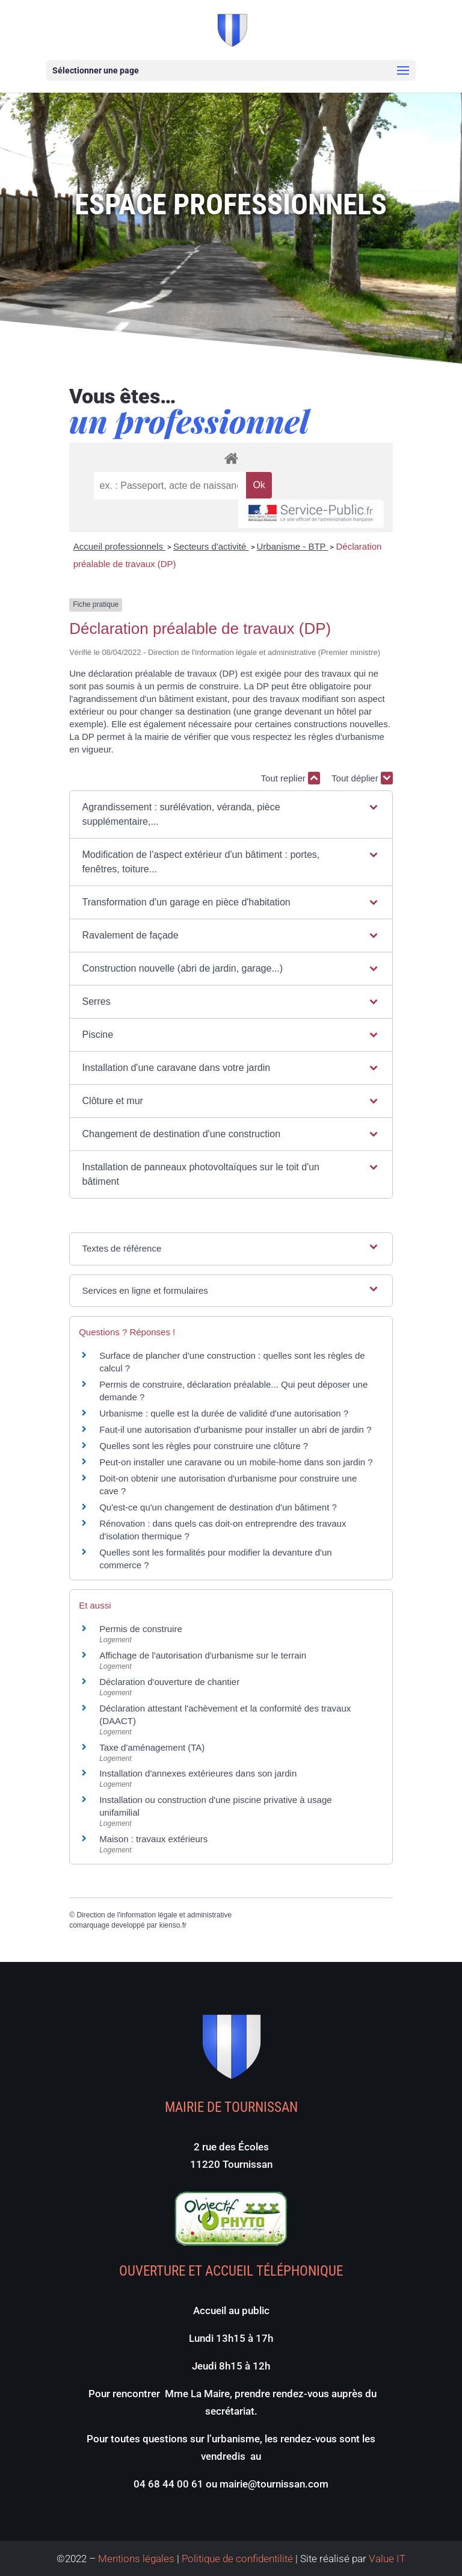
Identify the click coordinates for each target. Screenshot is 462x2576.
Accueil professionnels (119, 546)
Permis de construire (140, 1629)
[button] (231, 814)
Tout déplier (362, 778)
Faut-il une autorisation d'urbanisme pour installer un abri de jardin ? (235, 1429)
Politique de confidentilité (237, 2559)
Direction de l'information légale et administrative (154, 1915)
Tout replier (290, 778)
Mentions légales (136, 2559)
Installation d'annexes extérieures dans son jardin (198, 1773)
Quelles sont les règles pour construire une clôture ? (203, 1446)
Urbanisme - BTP (292, 546)
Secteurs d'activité (210, 546)
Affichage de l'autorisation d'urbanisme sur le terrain (202, 1655)
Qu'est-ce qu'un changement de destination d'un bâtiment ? (218, 1507)
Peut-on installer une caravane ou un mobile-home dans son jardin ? (235, 1462)
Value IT (385, 2559)
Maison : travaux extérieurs (153, 1839)
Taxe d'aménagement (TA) (152, 1747)
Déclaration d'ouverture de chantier (169, 1682)
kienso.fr (172, 1925)
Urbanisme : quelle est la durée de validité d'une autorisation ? (223, 1413)
